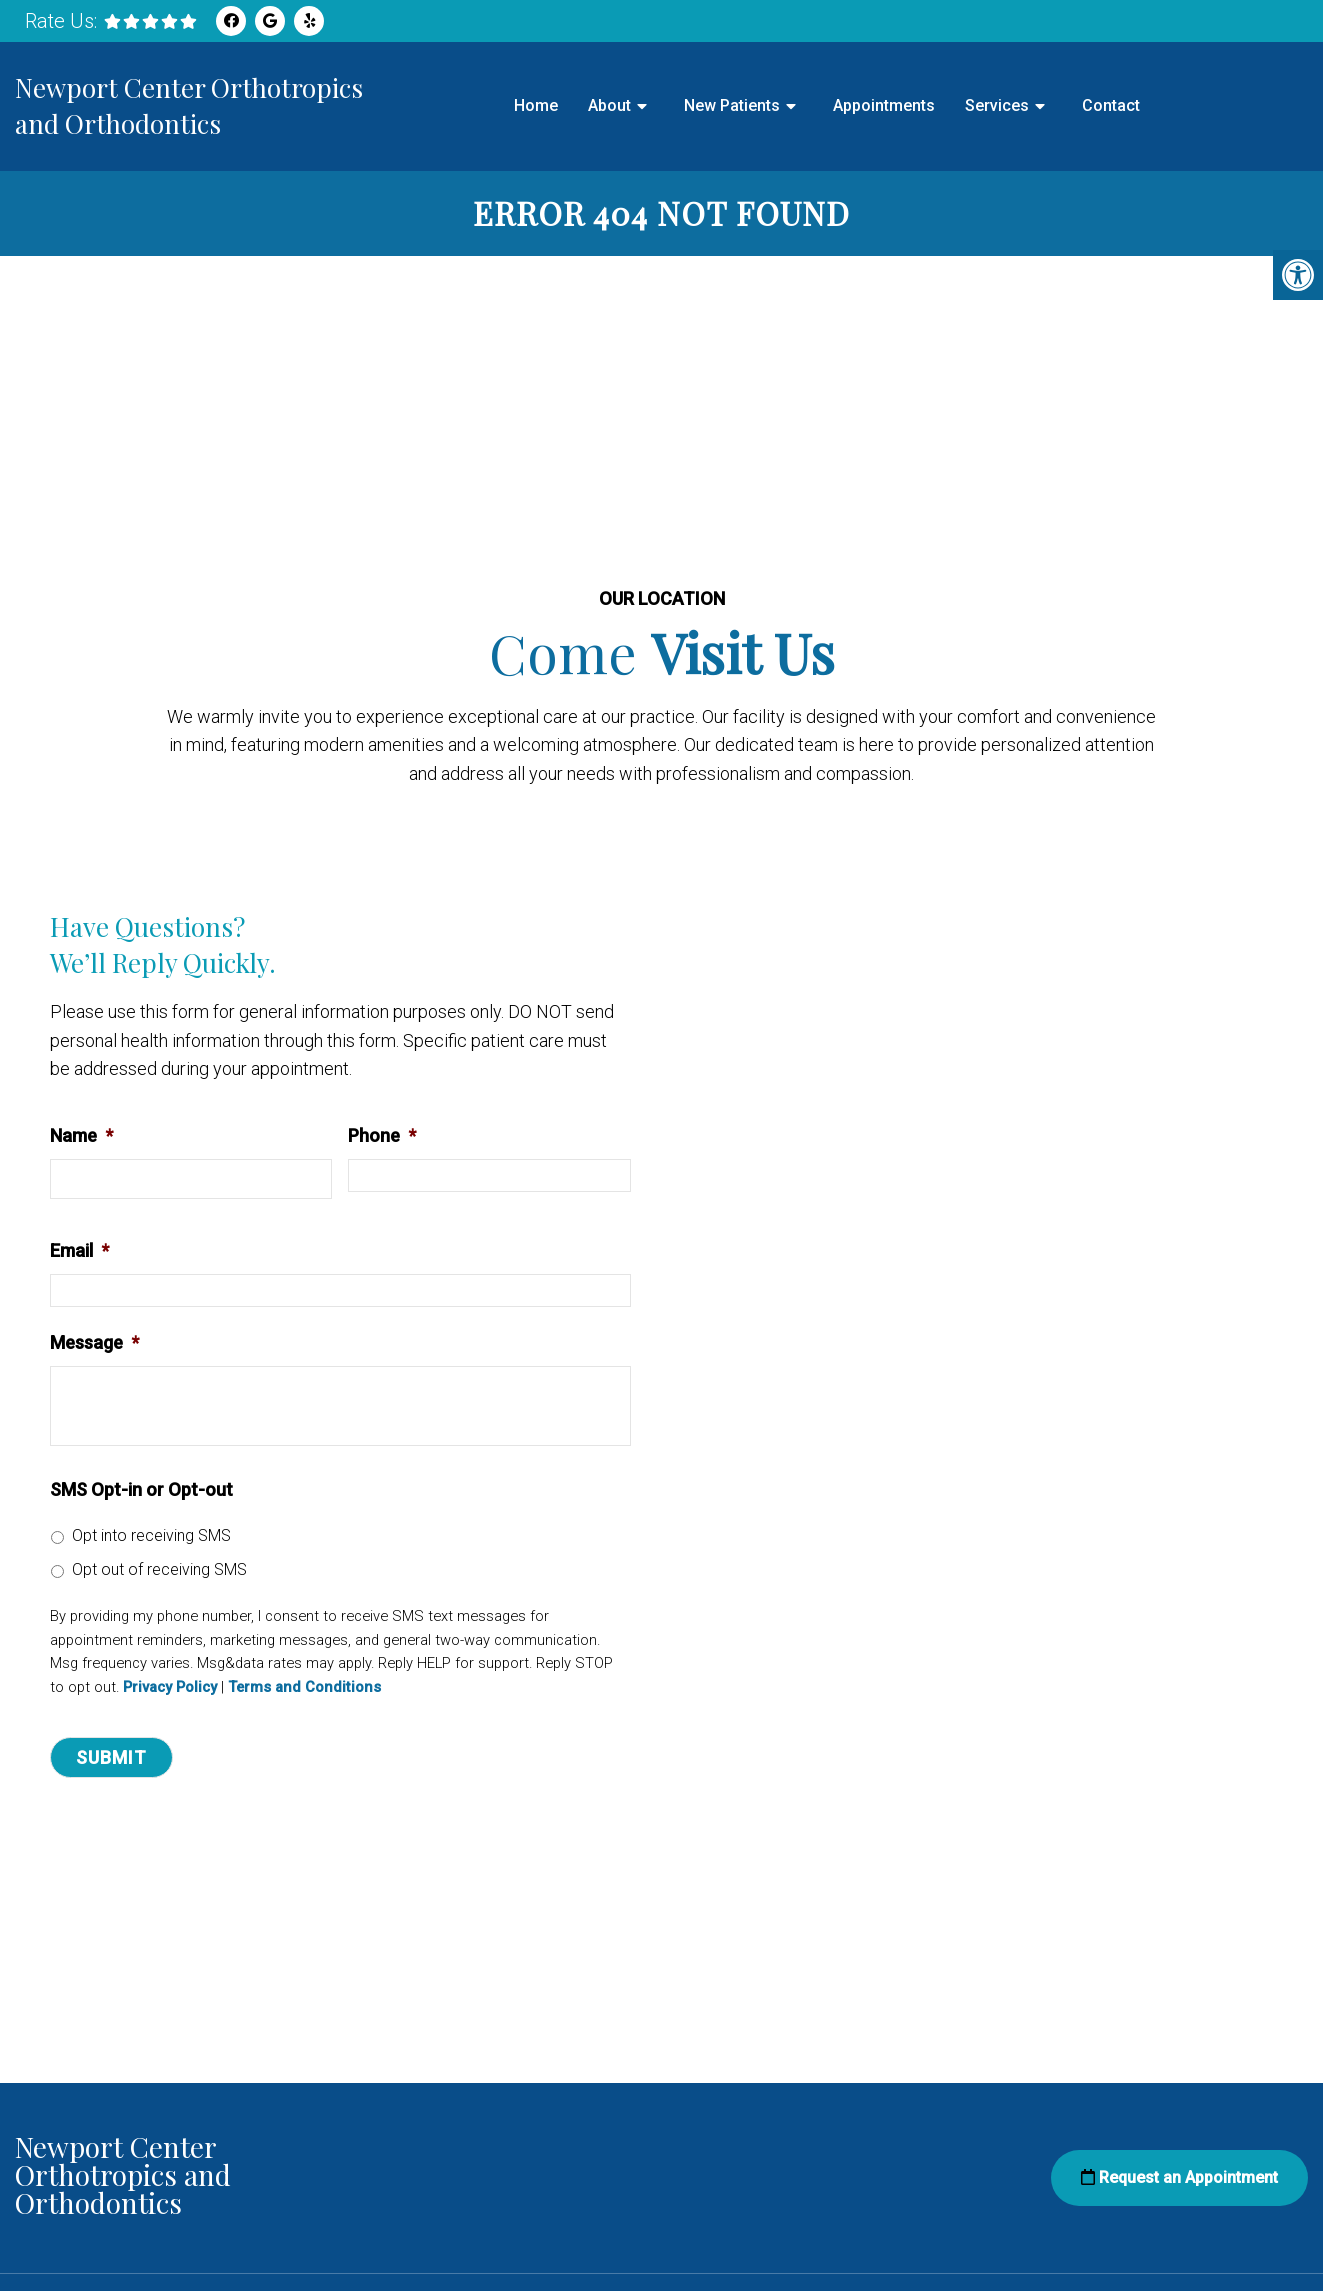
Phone (382, 1135)
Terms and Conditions (304, 1687)
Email (79, 1250)
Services (997, 105)
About (609, 105)
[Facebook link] (231, 21)
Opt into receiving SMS (151, 1535)
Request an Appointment (1179, 2177)
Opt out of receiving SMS (159, 1569)
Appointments (884, 105)
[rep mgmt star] (150, 21)
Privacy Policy (170, 1687)
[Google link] (270, 21)
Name (81, 1135)
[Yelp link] (309, 21)
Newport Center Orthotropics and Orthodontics (189, 105)
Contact (1111, 105)
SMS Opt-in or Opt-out (141, 1489)
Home (536, 105)
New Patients (732, 105)
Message (94, 1342)
